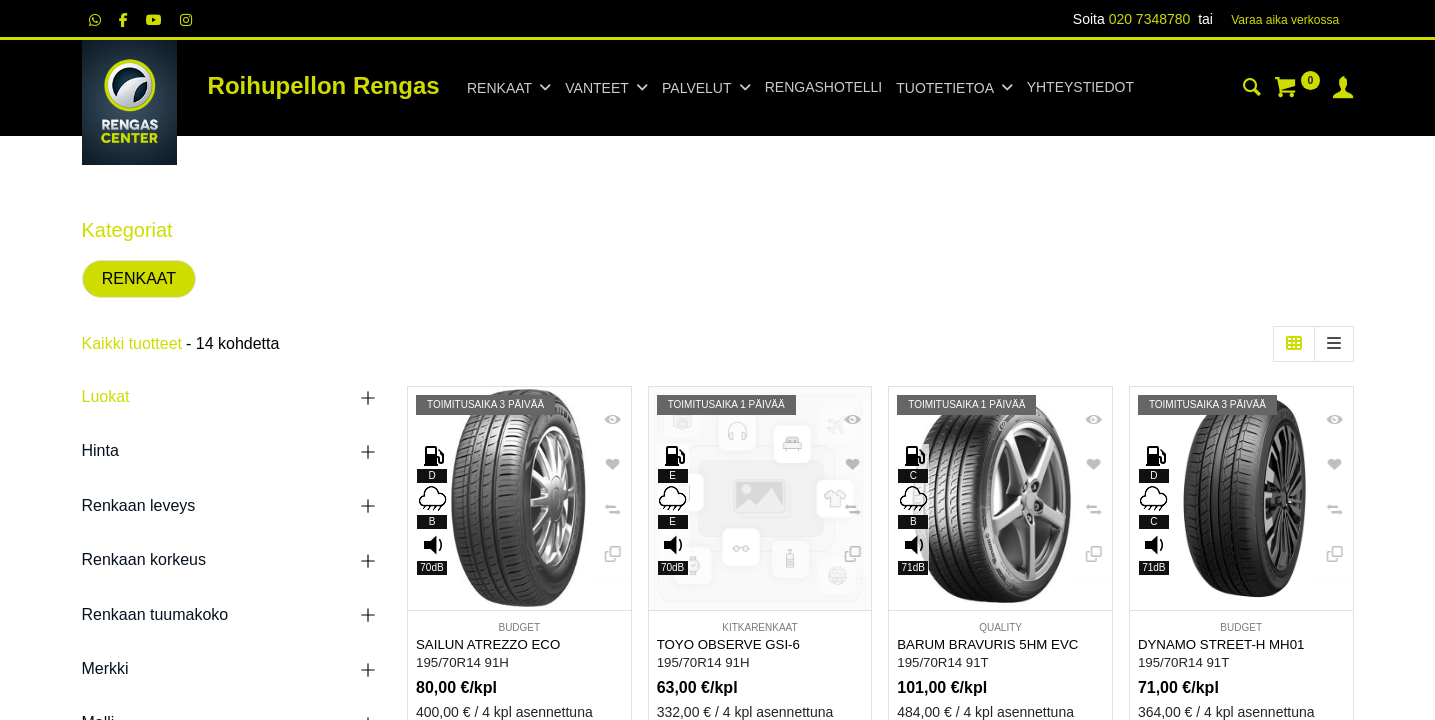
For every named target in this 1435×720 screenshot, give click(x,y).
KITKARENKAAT (759, 627)
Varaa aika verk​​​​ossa (1285, 20)
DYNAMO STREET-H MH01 (1221, 644)
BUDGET (519, 627)
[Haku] (1252, 90)
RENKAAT (139, 278)
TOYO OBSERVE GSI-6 (728, 644)
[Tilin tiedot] (1343, 90)
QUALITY (1000, 627)
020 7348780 (1150, 19)
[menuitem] (823, 88)
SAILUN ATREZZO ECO (488, 644)
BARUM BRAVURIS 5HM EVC (987, 644)
